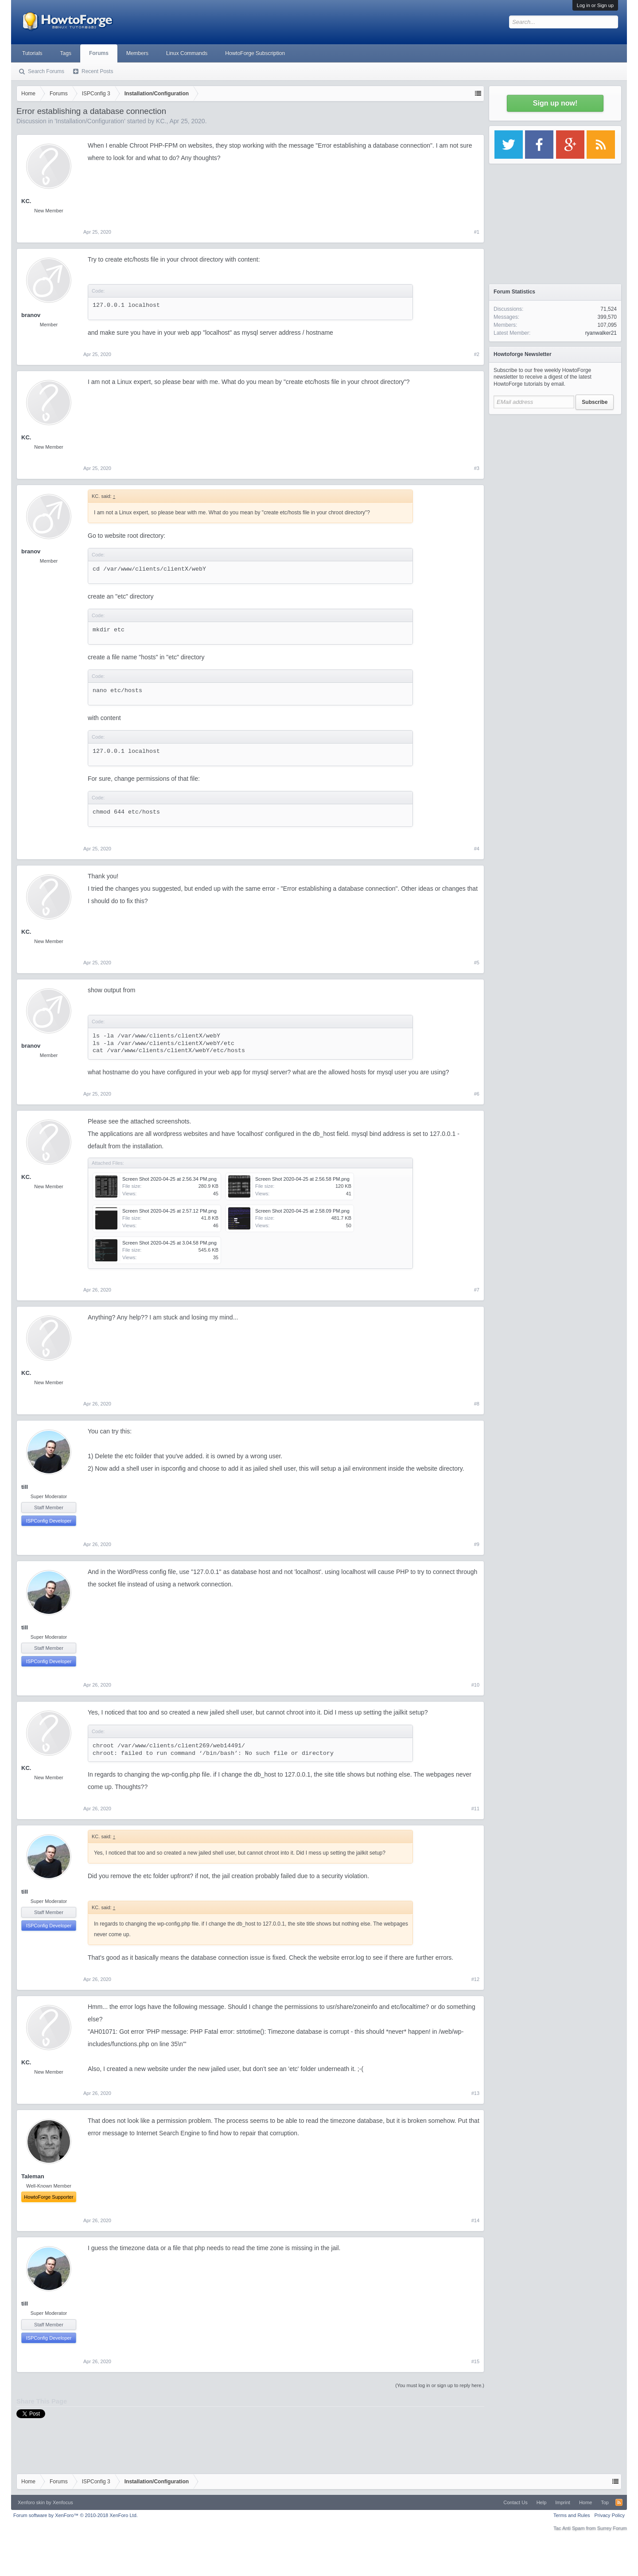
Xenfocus (63, 2502)
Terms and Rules (571, 2515)
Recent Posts (97, 71)
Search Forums (46, 71)
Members (137, 53)
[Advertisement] (555, 474)
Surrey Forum (612, 2528)
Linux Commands (186, 53)
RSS (618, 2502)
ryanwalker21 (601, 333)
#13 (475, 2093)
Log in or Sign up (595, 5)
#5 (476, 962)
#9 (476, 1544)
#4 (476, 848)
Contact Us (515, 2502)
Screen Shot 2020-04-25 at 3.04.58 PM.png (169, 1242)
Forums (99, 53)
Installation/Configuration (90, 121)
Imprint (562, 2502)
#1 (476, 232)
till (24, 1487)
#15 (475, 2361)
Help (542, 2502)
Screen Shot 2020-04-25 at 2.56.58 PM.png (302, 1179)
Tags (65, 53)
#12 (475, 1979)
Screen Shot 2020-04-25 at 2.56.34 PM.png (169, 1179)
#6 (476, 1093)
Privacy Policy (610, 2515)
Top (605, 2502)
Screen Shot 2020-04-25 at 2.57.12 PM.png (169, 1211)
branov (30, 315)
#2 (476, 354)
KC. (161, 121)
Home (585, 2502)
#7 (476, 1289)
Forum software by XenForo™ (75, 2515)
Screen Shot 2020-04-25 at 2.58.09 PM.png (302, 1211)
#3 (476, 468)
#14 (475, 2220)
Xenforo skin (31, 2502)
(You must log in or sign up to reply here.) (439, 2385)
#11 (475, 1808)
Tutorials (32, 53)
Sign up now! (555, 103)
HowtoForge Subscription (255, 53)
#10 (475, 1684)
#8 (476, 1403)
